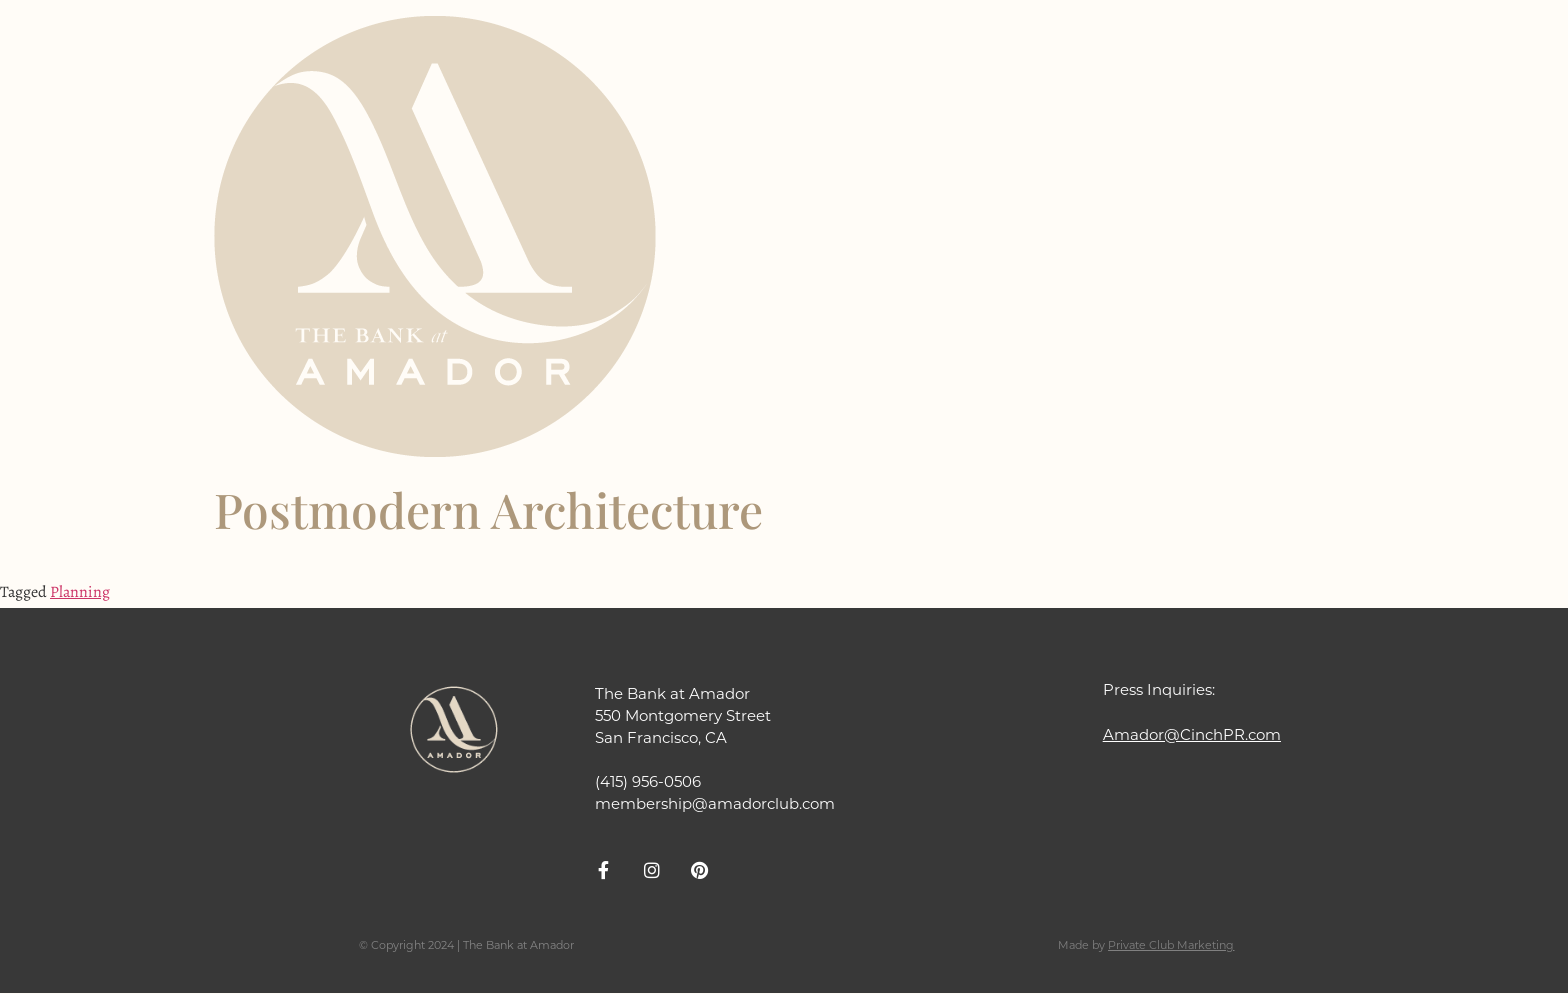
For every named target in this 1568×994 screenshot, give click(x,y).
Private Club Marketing (1171, 945)
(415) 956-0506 (648, 781)
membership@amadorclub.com (715, 803)
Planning (80, 592)
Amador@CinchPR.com (1192, 734)
